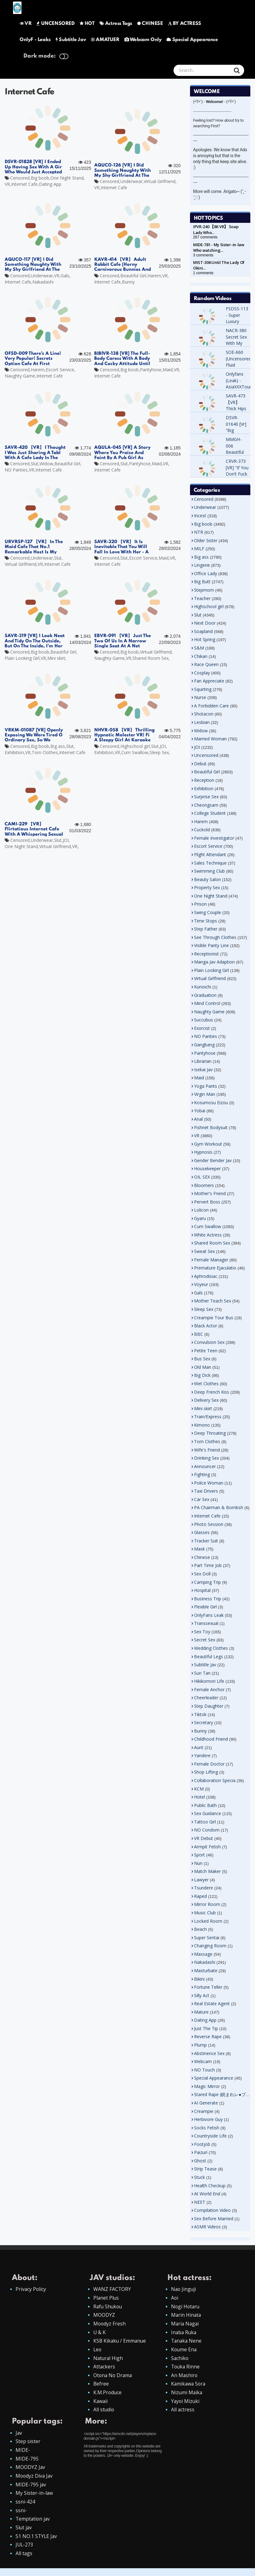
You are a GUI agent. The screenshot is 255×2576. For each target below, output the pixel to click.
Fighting (202, 1474)
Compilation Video (212, 2210)
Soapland (203, 631)
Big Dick (202, 1375)
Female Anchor (209, 1689)
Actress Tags (116, 23)
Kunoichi (202, 987)
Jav (19, 2436)
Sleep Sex (159, 752)
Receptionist (206, 954)
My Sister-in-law (34, 2498)
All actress (183, 2413)
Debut (200, 764)
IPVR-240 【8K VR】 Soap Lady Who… (216, 229)
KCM (199, 1789)
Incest (200, 515)
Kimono (202, 1425)
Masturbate (205, 1970)
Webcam (203, 2061)
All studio (104, 2413)
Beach (200, 1929)
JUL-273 (25, 2552)
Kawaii (100, 2404)
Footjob (202, 2144)
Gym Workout (208, 1144)
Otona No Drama (113, 2377)
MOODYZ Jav (30, 2472)
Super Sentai (206, 1937)
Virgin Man (204, 1094)
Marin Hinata (186, 2315)
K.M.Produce (107, 2395)
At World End (207, 2194)
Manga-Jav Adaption (214, 962)
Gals (65, 276)
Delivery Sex (206, 1400)
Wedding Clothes (211, 1648)
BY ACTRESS (184, 23)
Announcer (205, 1466)
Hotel (199, 1797)
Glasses (202, 1532)
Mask (199, 1549)
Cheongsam (206, 805)
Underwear (131, 181)
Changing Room (210, 1946)
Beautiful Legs (208, 1656)
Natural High (108, 2360)
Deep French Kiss (211, 1392)
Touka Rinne (186, 2369)
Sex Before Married (213, 2219)
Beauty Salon (207, 879)
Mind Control (207, 1003)
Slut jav (24, 2534)
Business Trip (207, 1599)
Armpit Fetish (207, 1847)
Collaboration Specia (214, 1780)
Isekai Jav (203, 1069)
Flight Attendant (210, 854)
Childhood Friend (211, 1739)
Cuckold (202, 830)
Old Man (202, 1367)
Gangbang (204, 1045)
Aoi (174, 2298)
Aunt (198, 1747)
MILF (199, 548)
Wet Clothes (206, 1384)
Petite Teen (205, 1351)
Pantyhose (150, 370)
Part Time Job (208, 1565)
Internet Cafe (24, 184)
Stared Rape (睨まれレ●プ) (220, 2094)
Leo (97, 2351)
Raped (200, 1896)
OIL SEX (202, 1177)
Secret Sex (204, 1640)
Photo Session (208, 1524)
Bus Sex (202, 1359)
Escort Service (60, 370)
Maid (168, 370)
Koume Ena (184, 2351)
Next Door (205, 623)
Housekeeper (207, 1168)
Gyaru (200, 1218)
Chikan (200, 656)
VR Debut (203, 1838)
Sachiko (180, 2360)
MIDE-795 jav (31, 2489)
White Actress (208, 1235)
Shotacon (203, 714)
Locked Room (208, 1921)
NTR (198, 532)
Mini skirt (56, 658)
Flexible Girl (205, 1607)
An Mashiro (184, 2377)
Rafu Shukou (108, 2306)
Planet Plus (106, 2298)
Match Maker (207, 1871)
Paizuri (200, 2152)
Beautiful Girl (133, 276)
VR (25, 23)
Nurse (200, 697)
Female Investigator (214, 838)
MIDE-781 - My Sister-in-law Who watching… (218, 247)
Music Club (205, 1913)
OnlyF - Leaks (35, 39)
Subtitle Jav (71, 39)
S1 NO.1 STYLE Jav (37, 2543)
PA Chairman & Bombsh (218, 1507)
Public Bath (205, 1805)
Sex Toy (202, 1632)
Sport (199, 1855)
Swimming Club (209, 871)
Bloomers (204, 1185)
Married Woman (210, 739)
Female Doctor (209, 1764)
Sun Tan (202, 1673)
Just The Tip (206, 2028)
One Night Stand (67, 178)
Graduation (205, 995)
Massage (203, 1954)
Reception (204, 780)
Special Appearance (192, 39)
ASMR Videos (207, 2227)
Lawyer (201, 1880)
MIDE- (23, 2454)
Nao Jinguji (184, 2289)
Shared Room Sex (150, 658)
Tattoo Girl (205, 1822)
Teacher (202, 598)
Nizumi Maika (187, 2395)
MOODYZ (104, 2315)
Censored (20, 178)
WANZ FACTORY (112, 2289)
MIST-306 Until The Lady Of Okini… (218, 265)
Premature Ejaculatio (215, 1268)
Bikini (199, 1979)
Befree (101, 2386)
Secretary (203, 1722)
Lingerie (202, 565)
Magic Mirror (207, 2086)
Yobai (199, 1111)
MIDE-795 (27, 2463)
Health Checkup (209, 2186)
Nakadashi (42, 282)
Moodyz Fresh (109, 2324)
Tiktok (200, 1714)
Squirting (202, 689)
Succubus (203, 1020)
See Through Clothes (215, 937)
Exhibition (14, 752)
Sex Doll (202, 1574)
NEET (199, 2202)
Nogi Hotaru (186, 2306)
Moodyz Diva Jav (35, 2481)
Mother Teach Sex (212, 1301)
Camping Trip (207, 1582)
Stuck (199, 2177)
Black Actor (205, 1326)
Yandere (202, 1755)
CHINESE (150, 23)
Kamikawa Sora (189, 2386)
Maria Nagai (185, 2324)
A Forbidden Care (211, 706)
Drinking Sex (206, 1458)
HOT (87, 23)
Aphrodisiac (205, 1276)
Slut (34, 464)
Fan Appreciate (209, 681)
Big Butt (202, 581)
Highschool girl (135, 746)
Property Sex (207, 887)
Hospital (202, 1590)
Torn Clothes (45, 752)
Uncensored (206, 755)
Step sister (28, 2445)
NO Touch (204, 2070)
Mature (201, 2012)
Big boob (40, 178)
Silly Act (201, 1995)
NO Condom (207, 1830)
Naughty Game (20, 376)
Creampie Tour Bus (213, 1318)
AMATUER (105, 39)
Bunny (128, 282)
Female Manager (211, 1260)
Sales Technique (210, 863)
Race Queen (206, 664)
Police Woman (208, 1483)
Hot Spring (204, 639)
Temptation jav (33, 2525)
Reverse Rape (208, 2036)
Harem (154, 276)
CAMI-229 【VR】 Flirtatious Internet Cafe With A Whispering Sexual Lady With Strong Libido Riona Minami (34, 834)
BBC (198, 1334)
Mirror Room (207, 1904)
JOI (163, 746)
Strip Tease (205, 2169)
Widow (46, 464)
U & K (99, 2333)
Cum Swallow (134, 752)
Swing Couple (207, 912)
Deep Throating (210, 1433)
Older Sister (205, 540)
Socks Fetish (206, 2128)
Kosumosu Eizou (211, 1102)
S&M (199, 648)
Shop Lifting (206, 1772)
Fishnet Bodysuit (211, 1127)
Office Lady (205, 573)
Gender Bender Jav (213, 1160)
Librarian (202, 1061)
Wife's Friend (207, 1450)
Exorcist (202, 1028)
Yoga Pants (205, 1086)
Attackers (104, 2369)
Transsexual (206, 1623)
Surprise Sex (206, 797)
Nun (198, 1863)
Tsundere (203, 1888)
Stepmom (204, 590)
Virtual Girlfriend (159, 181)
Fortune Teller (208, 1987)
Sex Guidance (207, 1813)
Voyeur (201, 1284)
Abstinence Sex (209, 2053)
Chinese (202, 1557)
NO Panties (16, 470)
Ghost (200, 2161)
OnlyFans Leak (209, 1615)
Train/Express (207, 1416)
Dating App (50, 184)
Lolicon (201, 1210)
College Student (210, 813)
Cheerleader (206, 1698)
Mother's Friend (210, 1193)
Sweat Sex (204, 1251)
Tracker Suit (206, 1541)
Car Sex (201, 1499)
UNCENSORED (55, 23)
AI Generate (206, 2103)
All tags (24, 2560)
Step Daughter (208, 1706)
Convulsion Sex (209, 1342)
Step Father (205, 929)
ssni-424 (25, 2507)
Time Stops (205, 921)
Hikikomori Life (209, 1681)
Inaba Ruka (184, 2333)
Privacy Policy (31, 2289)
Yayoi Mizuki (185, 2404)
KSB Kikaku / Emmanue (120, 2342)
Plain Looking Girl (22, 658)
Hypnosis (203, 1152)
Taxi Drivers (206, 1491)
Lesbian (202, 722)
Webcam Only (143, 39)
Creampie (203, 2111)
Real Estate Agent (212, 2003)
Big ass (57, 746)
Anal (198, 1119)
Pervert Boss (207, 1202)
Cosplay (202, 673)
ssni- (21, 2516)
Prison (200, 904)
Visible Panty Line (211, 945)
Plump (200, 2045)
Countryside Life (210, 2136)
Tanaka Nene (187, 2342)
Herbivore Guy (208, 2119)
